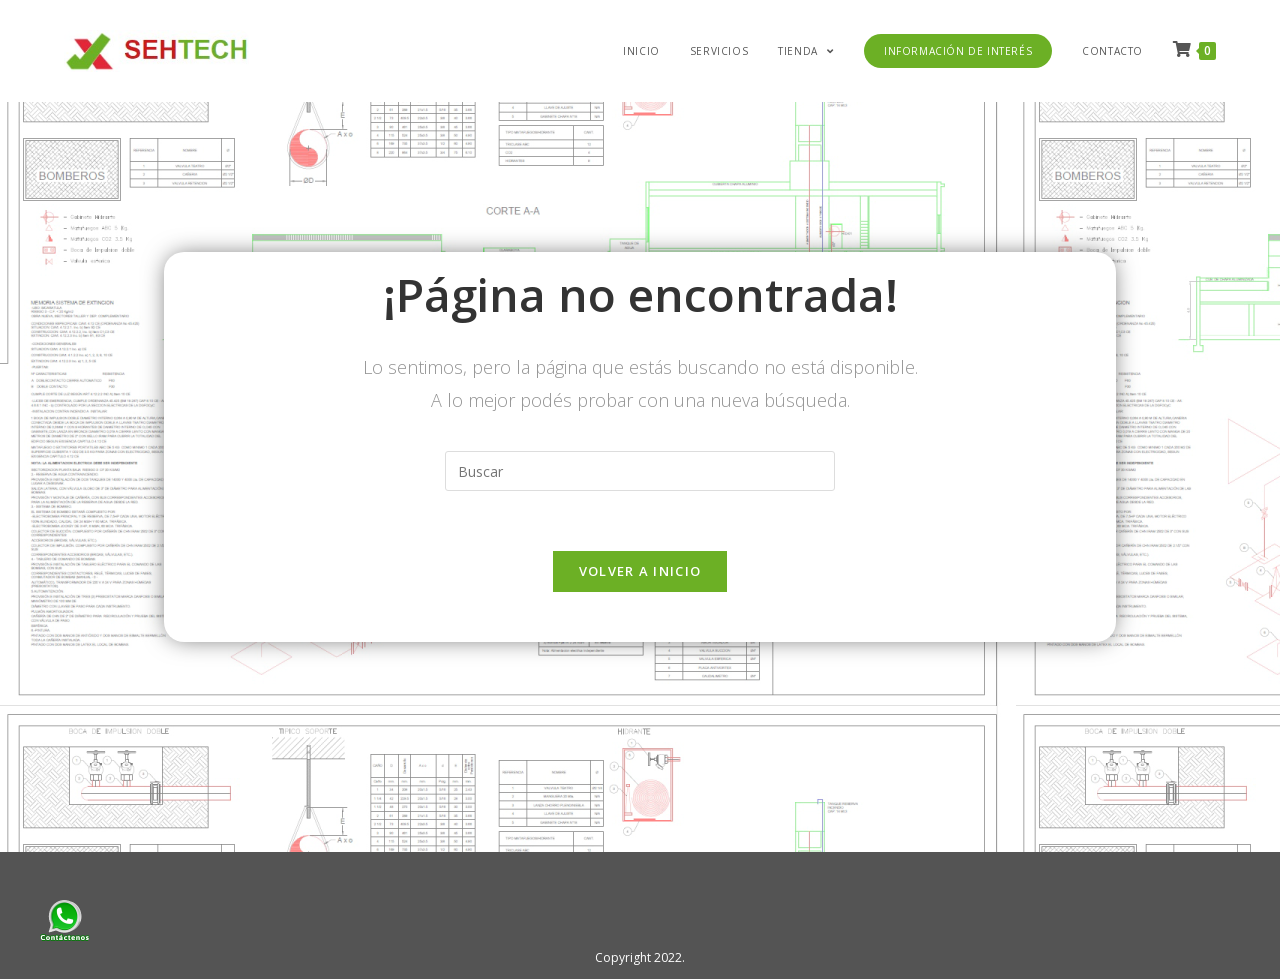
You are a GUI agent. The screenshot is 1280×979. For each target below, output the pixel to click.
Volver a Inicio (640, 571)
